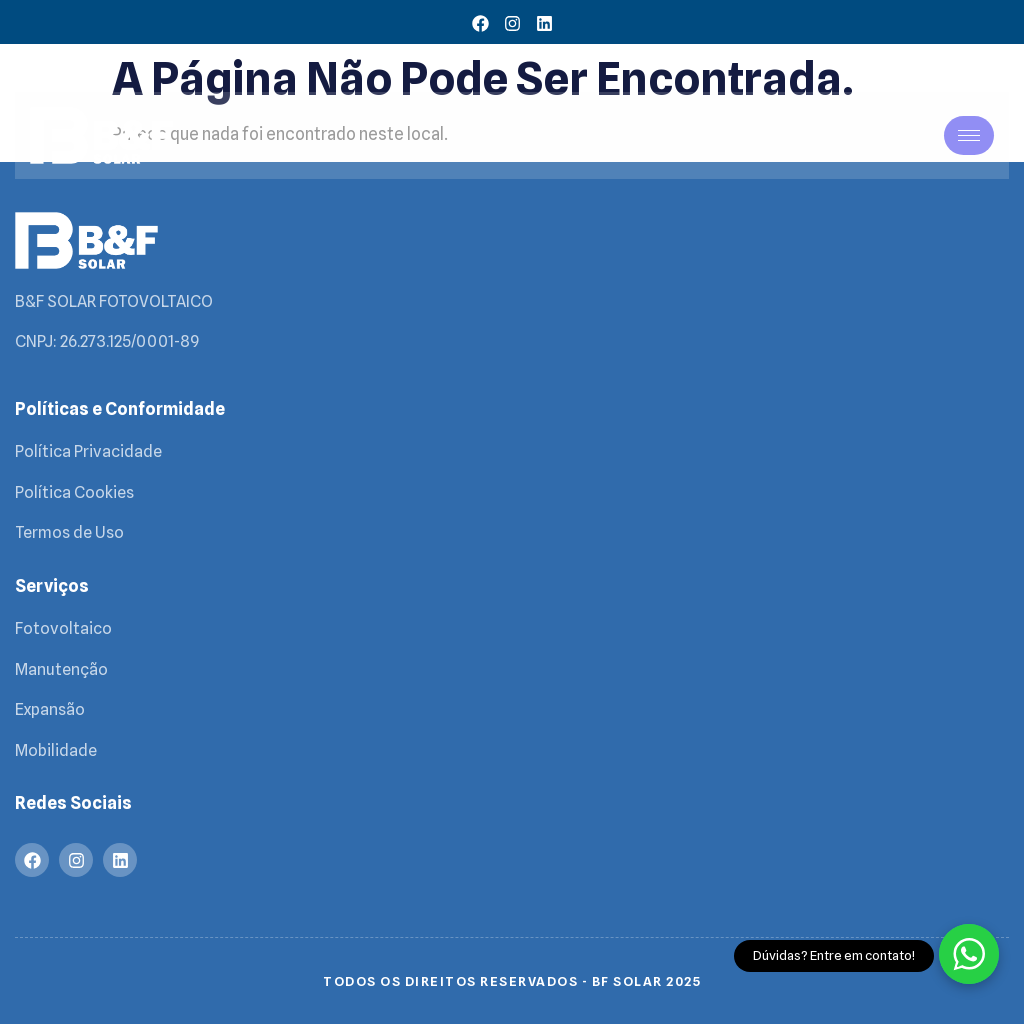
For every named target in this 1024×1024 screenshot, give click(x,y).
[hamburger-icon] (969, 135)
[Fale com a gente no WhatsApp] (969, 954)
